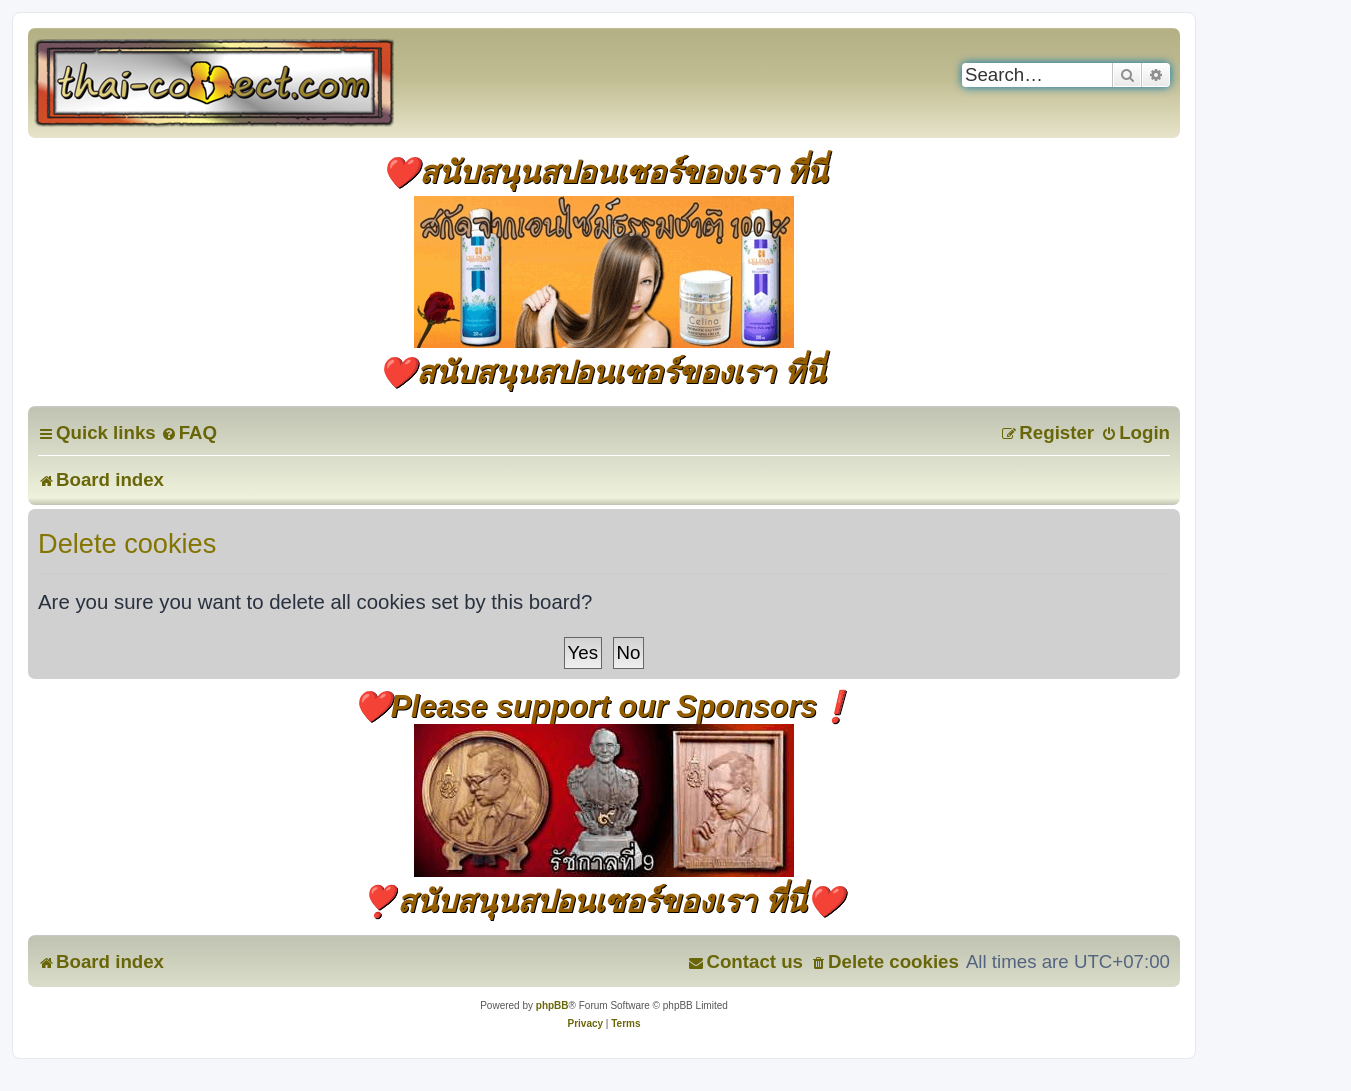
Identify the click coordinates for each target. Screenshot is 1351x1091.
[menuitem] (189, 432)
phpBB (552, 1005)
